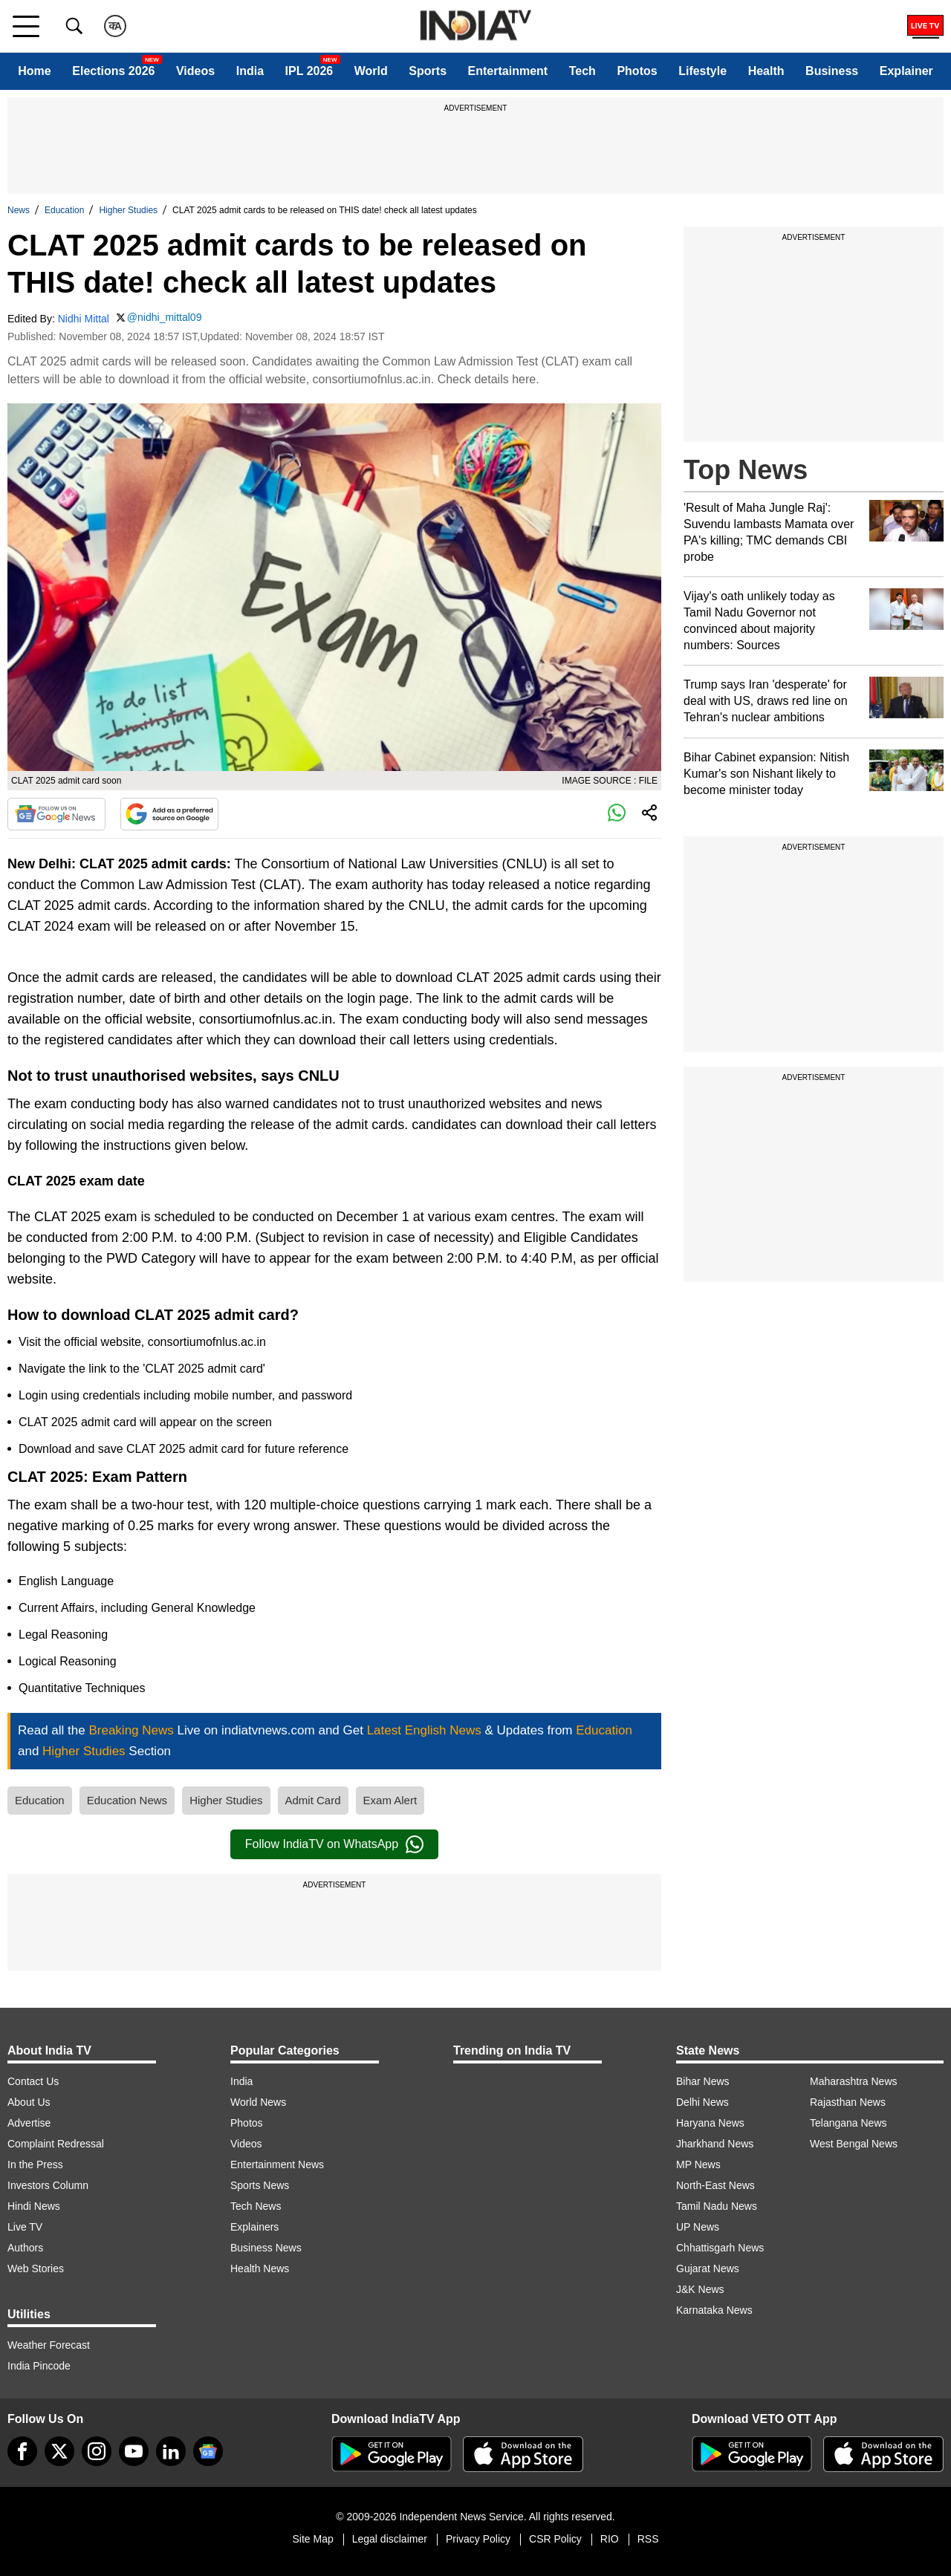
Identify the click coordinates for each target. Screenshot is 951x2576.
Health (766, 71)
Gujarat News (707, 2268)
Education (64, 210)
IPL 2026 (309, 71)
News (18, 210)
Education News (127, 1800)
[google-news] (208, 2451)
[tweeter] (59, 2451)
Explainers (254, 2227)
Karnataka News (714, 2310)
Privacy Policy (478, 2539)
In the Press (35, 2164)
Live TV (24, 2227)
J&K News (700, 2289)
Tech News (255, 2206)
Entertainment (508, 71)
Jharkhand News (714, 2144)
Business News (266, 2248)
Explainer (906, 71)
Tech (582, 71)
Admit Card (313, 1800)
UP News (697, 2227)
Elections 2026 (113, 71)
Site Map (312, 2539)
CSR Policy (555, 2539)
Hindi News (33, 2206)
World (371, 71)
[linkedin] (171, 2451)
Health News (259, 2268)
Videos (195, 71)
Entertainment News (277, 2164)
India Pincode (39, 2366)
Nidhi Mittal (83, 319)
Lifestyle (702, 71)
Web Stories (35, 2268)
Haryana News (710, 2123)
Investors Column (47, 2185)
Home (34, 71)
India (250, 71)
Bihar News (703, 2081)
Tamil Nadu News (716, 2206)
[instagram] (96, 2451)
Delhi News (702, 2102)
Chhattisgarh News (720, 2248)
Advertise (29, 2123)
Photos (637, 71)
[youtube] (134, 2451)
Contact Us (33, 2081)
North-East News (715, 2185)
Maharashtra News (854, 2081)
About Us (29, 2102)
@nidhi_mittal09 (164, 317)
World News (258, 2102)
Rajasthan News (848, 2102)
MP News (698, 2164)
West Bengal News (854, 2144)
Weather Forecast (48, 2345)
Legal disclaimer (389, 2539)
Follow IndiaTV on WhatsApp (334, 1844)
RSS (648, 2539)
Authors (25, 2248)
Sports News (259, 2185)
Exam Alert (390, 1800)
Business (831, 71)
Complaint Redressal (55, 2144)
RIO (609, 2539)
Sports (428, 71)
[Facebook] (22, 2451)
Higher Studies (128, 210)
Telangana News (848, 2123)
